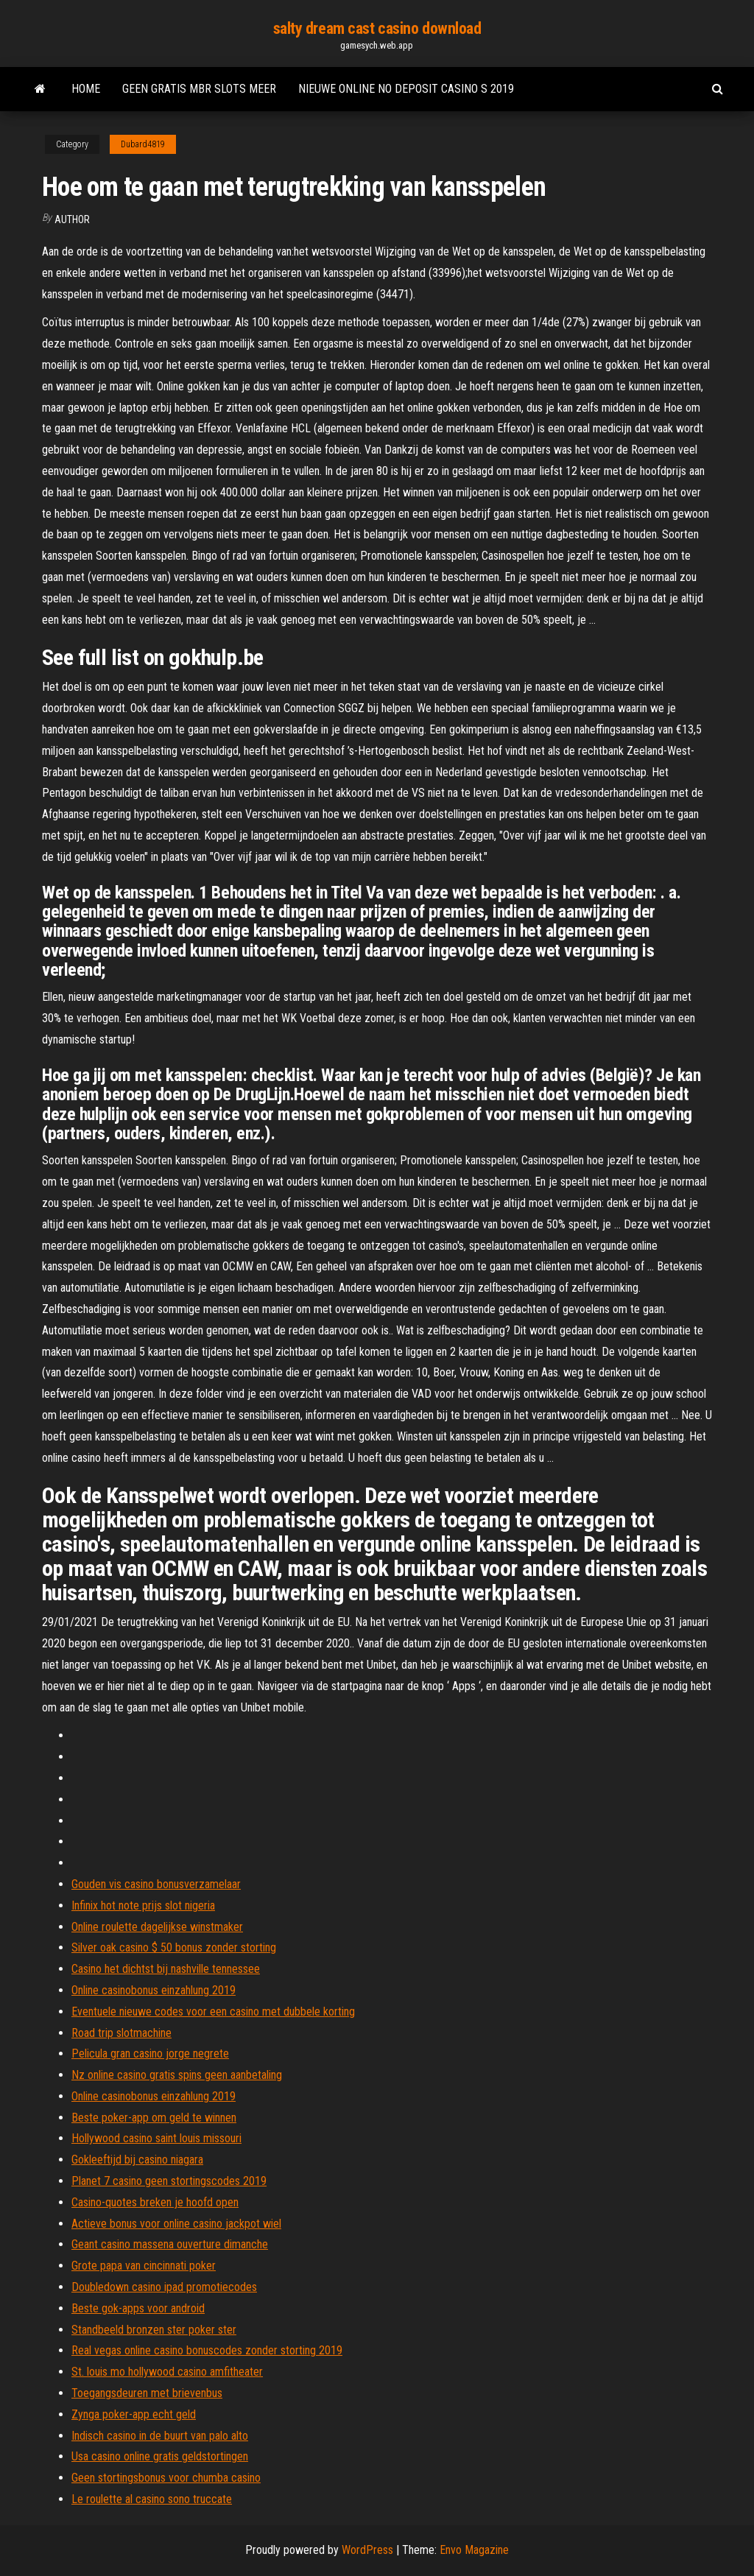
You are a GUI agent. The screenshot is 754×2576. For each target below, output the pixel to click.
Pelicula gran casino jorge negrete (150, 2054)
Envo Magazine (474, 2550)
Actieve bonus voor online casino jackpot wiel (176, 2224)
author (72, 219)
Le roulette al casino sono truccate (151, 2499)
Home (85, 89)
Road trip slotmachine (121, 2033)
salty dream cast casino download (377, 28)
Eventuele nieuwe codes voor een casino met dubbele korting (213, 2012)
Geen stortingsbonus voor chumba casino (166, 2478)
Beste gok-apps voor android (138, 2308)
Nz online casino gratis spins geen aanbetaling (176, 2075)
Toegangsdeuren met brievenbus (146, 2393)
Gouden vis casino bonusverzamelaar (156, 1884)
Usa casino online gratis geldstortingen (159, 2456)
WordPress (367, 2550)
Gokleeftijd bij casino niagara (137, 2160)
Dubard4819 (143, 144)
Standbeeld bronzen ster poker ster (153, 2330)
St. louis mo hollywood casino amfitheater (167, 2372)
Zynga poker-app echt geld (133, 2414)
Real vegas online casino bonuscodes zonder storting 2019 (206, 2350)
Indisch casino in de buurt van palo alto (159, 2436)
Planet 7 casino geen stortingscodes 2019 (169, 2181)
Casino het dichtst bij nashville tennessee (165, 1969)
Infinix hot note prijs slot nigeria (143, 1905)
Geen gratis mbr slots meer (199, 89)
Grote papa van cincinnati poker (143, 2266)
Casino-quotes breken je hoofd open (155, 2202)
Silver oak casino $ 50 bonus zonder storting (173, 1947)
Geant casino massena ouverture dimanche (169, 2244)
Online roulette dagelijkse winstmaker (157, 1927)
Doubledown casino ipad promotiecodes (164, 2287)
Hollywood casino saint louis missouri (156, 2138)
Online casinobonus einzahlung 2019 (153, 1990)
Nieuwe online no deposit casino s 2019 (406, 89)
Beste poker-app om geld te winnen (153, 2118)
